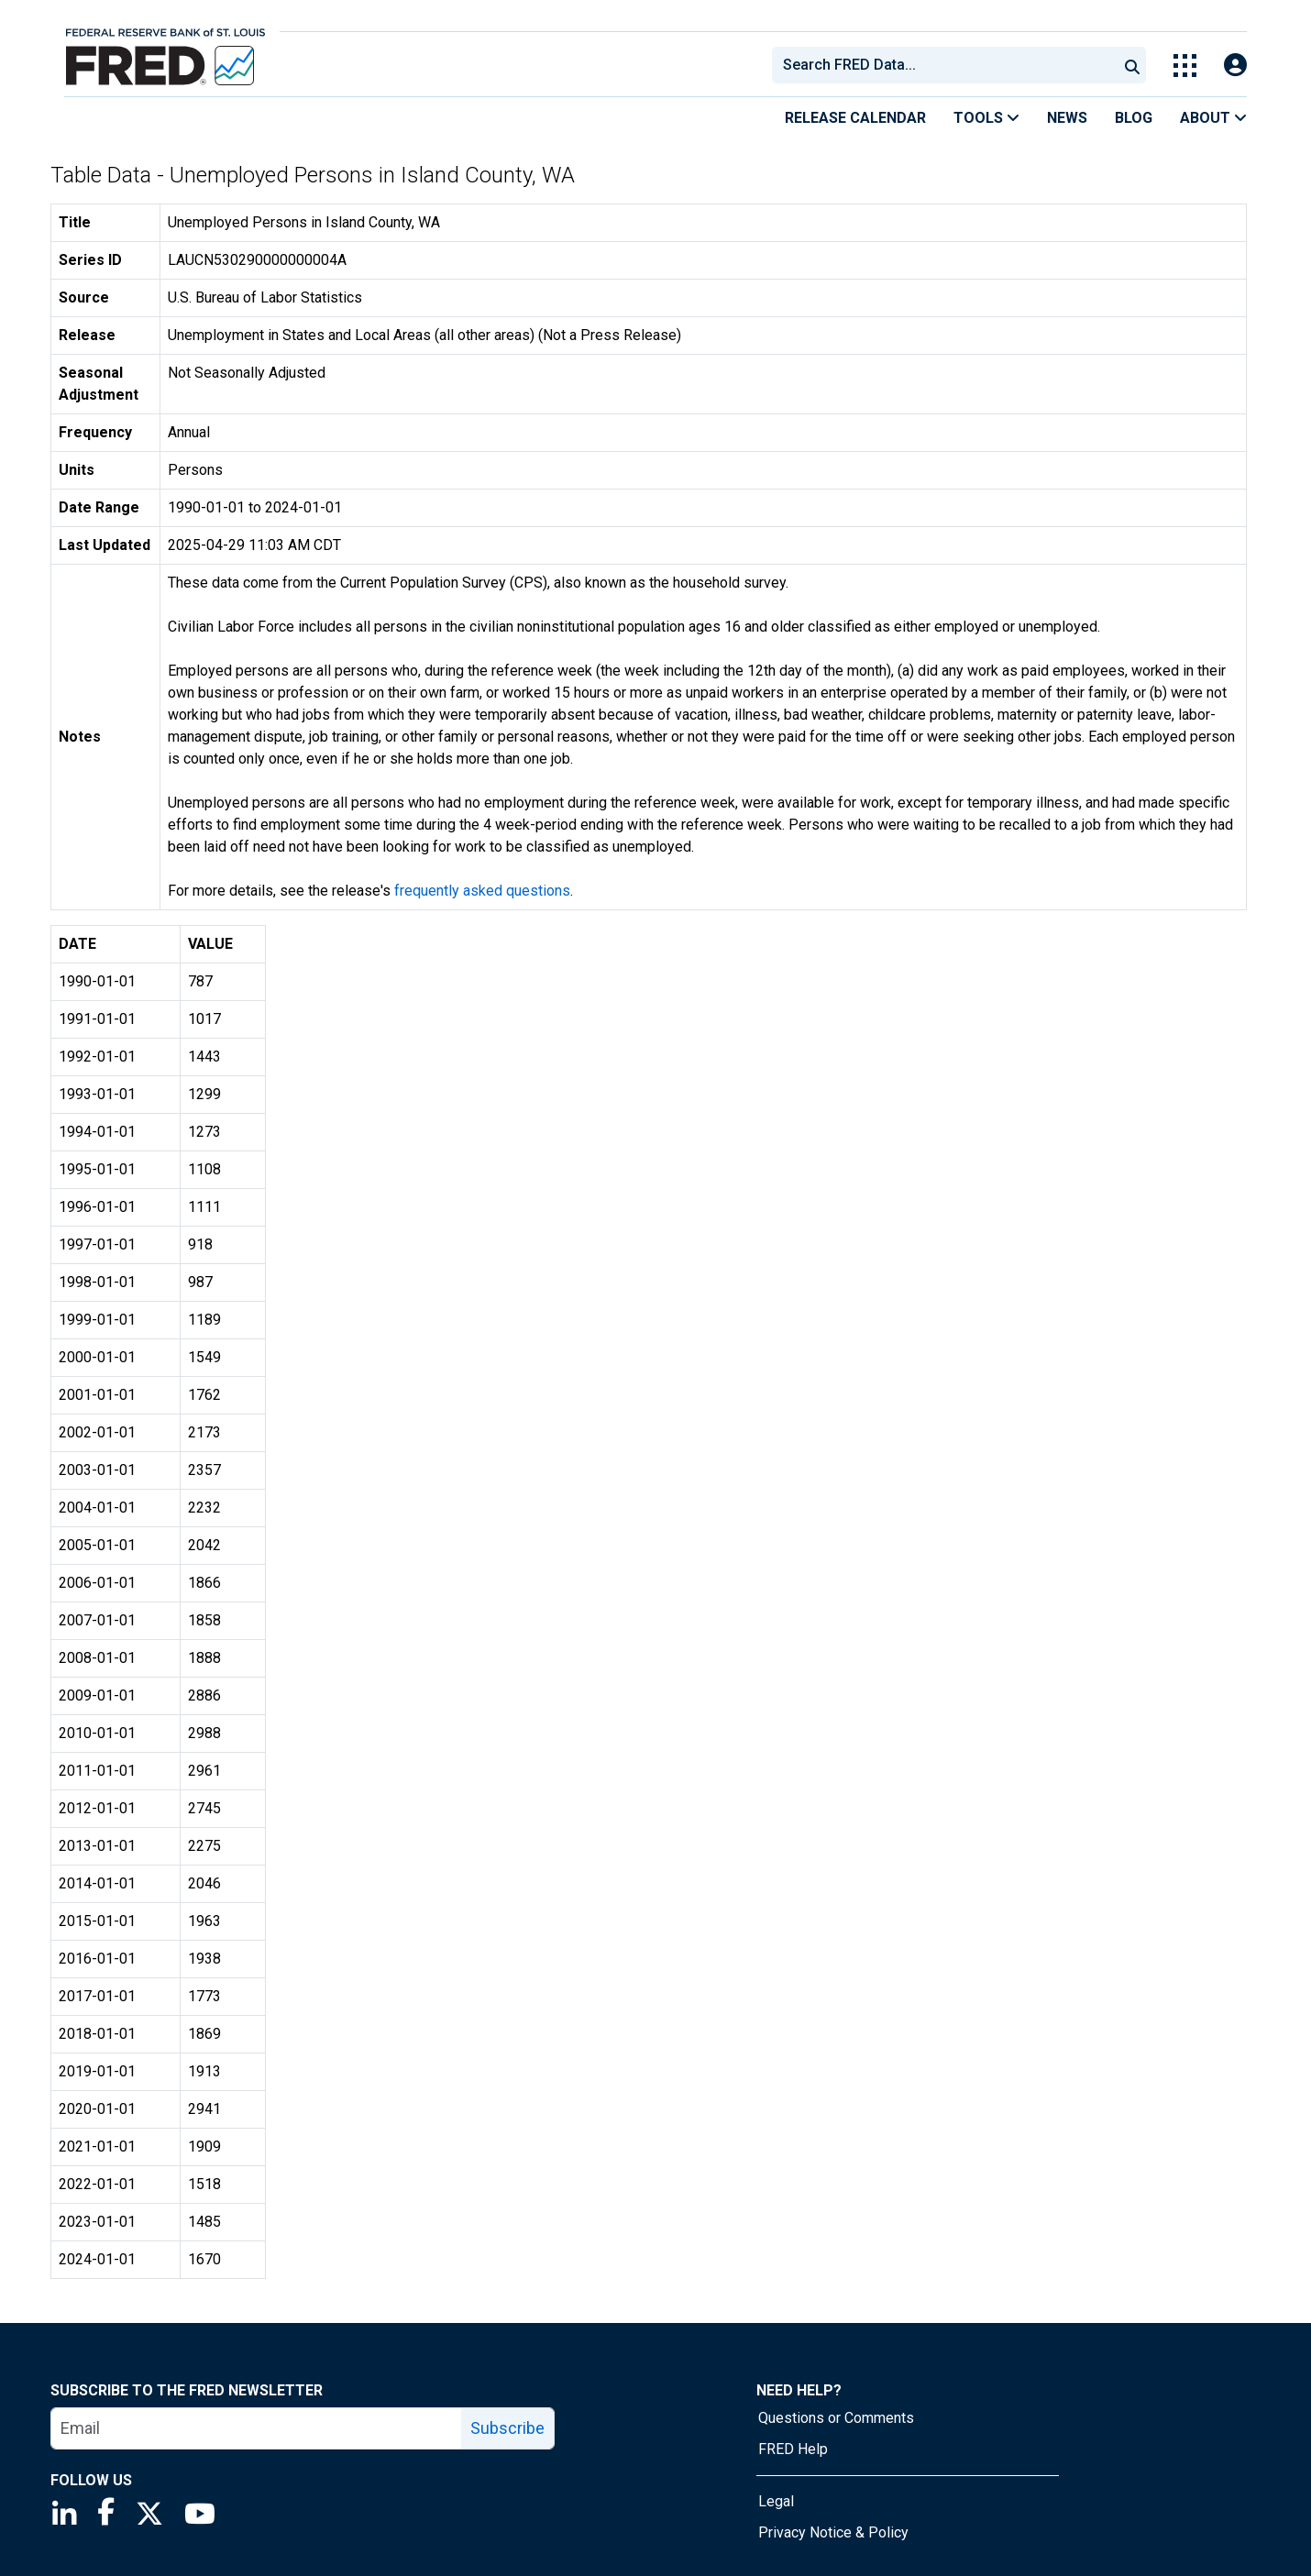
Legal (776, 2501)
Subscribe (507, 2428)
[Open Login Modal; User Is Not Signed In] (1235, 65)
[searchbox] (948, 65)
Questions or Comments (836, 2418)
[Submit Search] (1132, 65)
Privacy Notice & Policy (833, 2532)
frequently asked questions (482, 890)
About (1213, 118)
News (1067, 118)
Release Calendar (855, 118)
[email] (256, 2428)
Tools (986, 118)
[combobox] (943, 65)
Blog (1133, 118)
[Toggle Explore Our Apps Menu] (1184, 65)
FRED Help (793, 2449)
